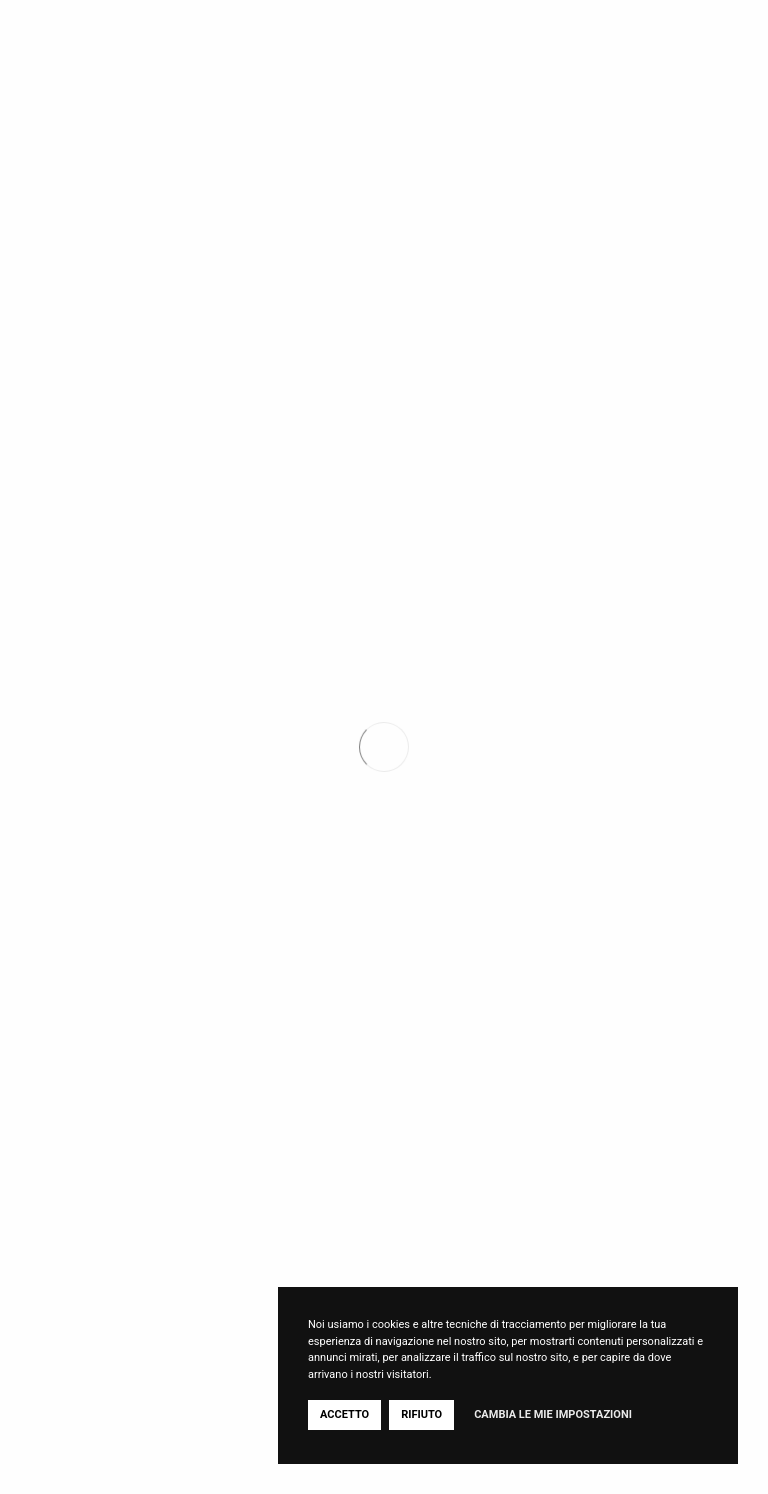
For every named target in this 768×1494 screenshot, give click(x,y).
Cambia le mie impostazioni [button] (553, 1414)
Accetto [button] (344, 1414)
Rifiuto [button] (421, 1414)
